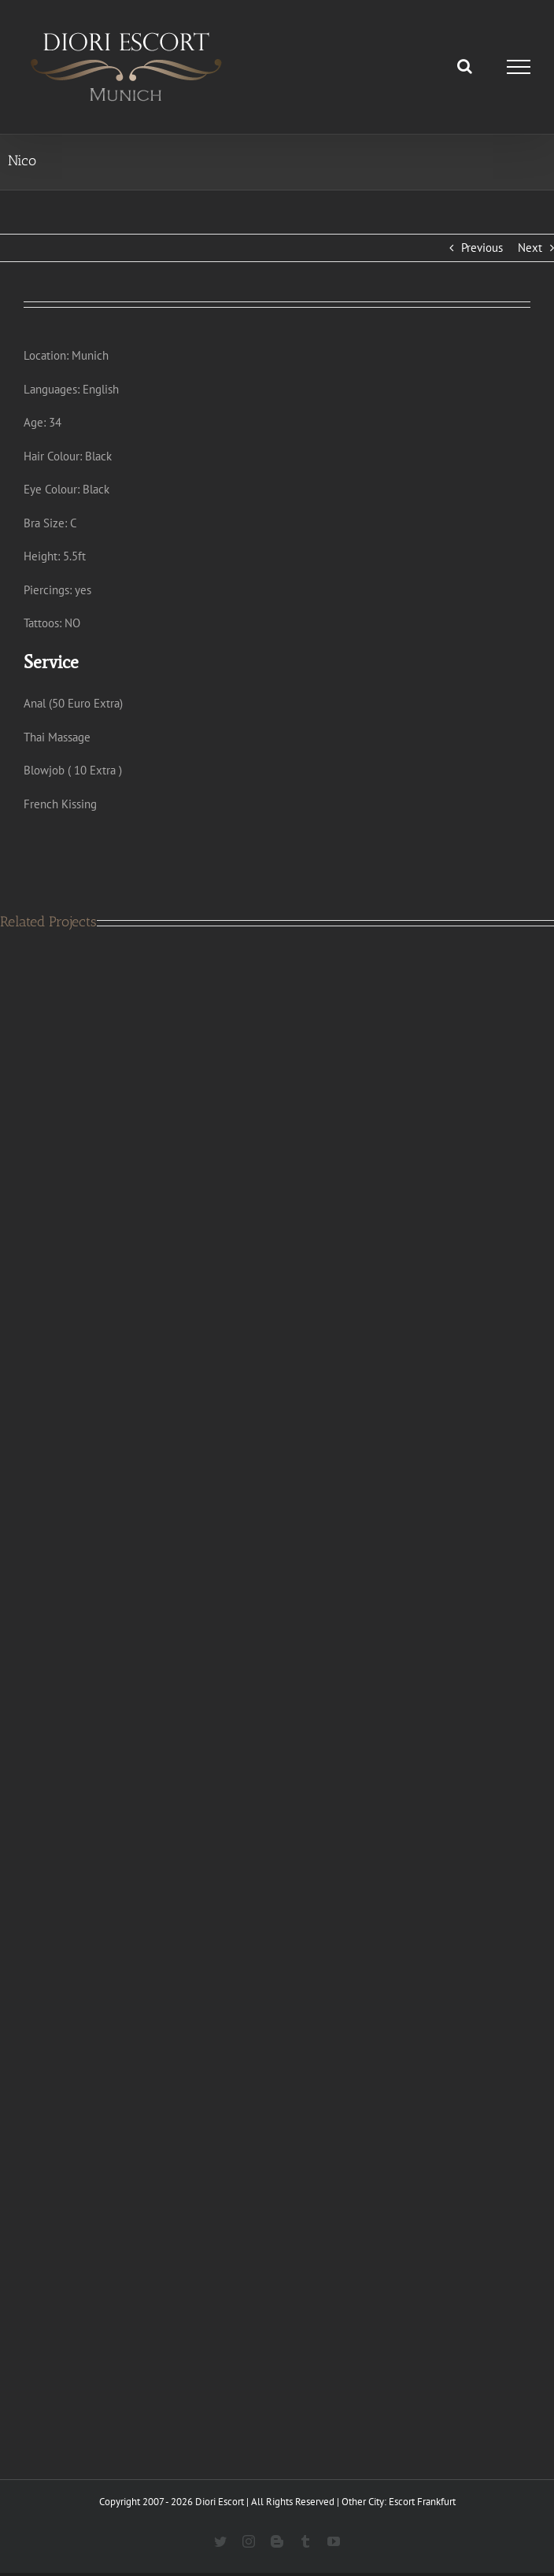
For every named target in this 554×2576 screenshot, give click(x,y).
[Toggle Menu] (518, 67)
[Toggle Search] (464, 66)
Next (530, 247)
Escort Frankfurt (422, 2501)
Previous (482, 247)
